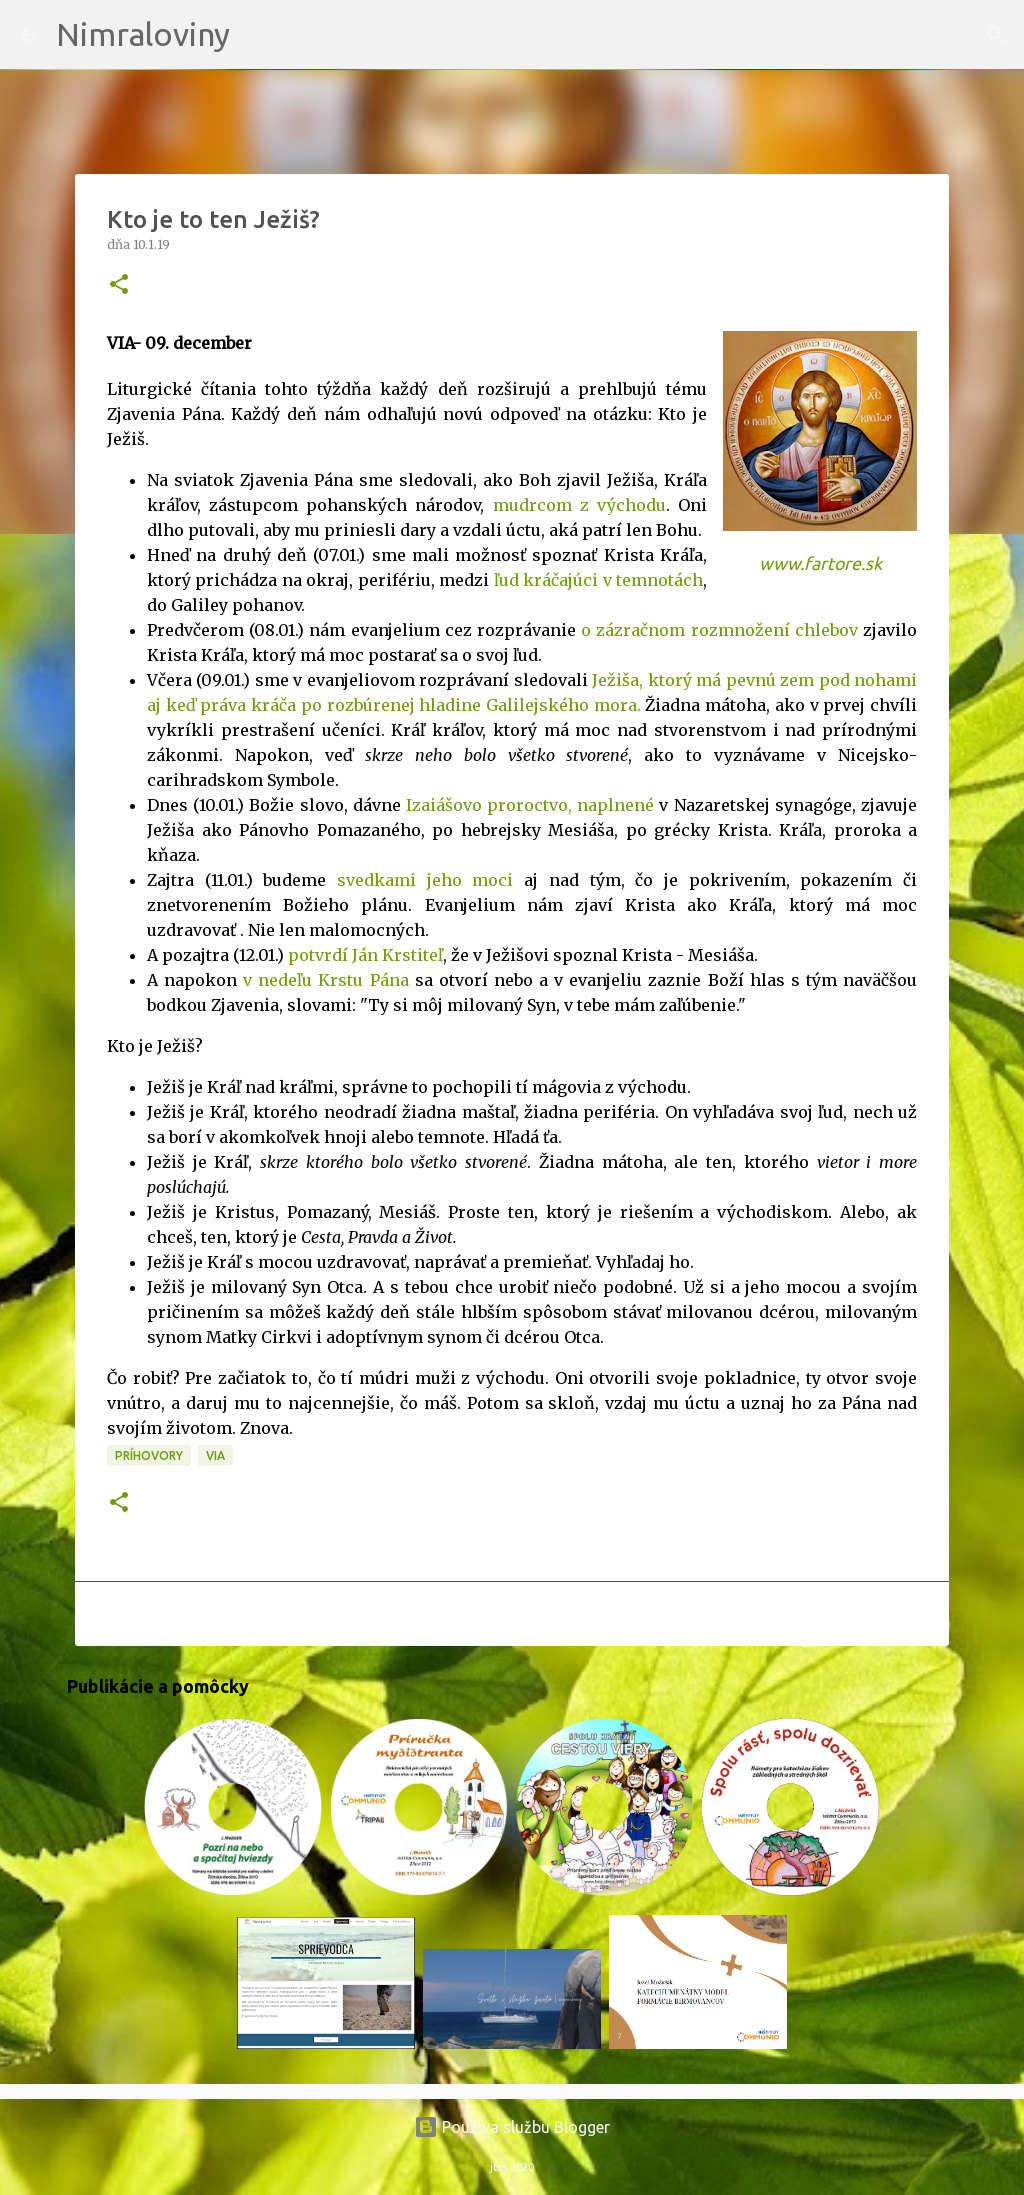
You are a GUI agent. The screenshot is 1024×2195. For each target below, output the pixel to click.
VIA (215, 1455)
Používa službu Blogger (512, 2127)
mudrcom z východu (579, 505)
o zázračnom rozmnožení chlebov (719, 630)
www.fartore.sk (820, 563)
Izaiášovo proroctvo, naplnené (530, 805)
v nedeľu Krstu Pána (325, 980)
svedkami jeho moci (425, 880)
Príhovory (149, 1455)
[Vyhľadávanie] (258, 35)
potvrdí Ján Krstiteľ (365, 955)
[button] (119, 285)
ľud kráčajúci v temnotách (598, 580)
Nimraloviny (143, 34)
